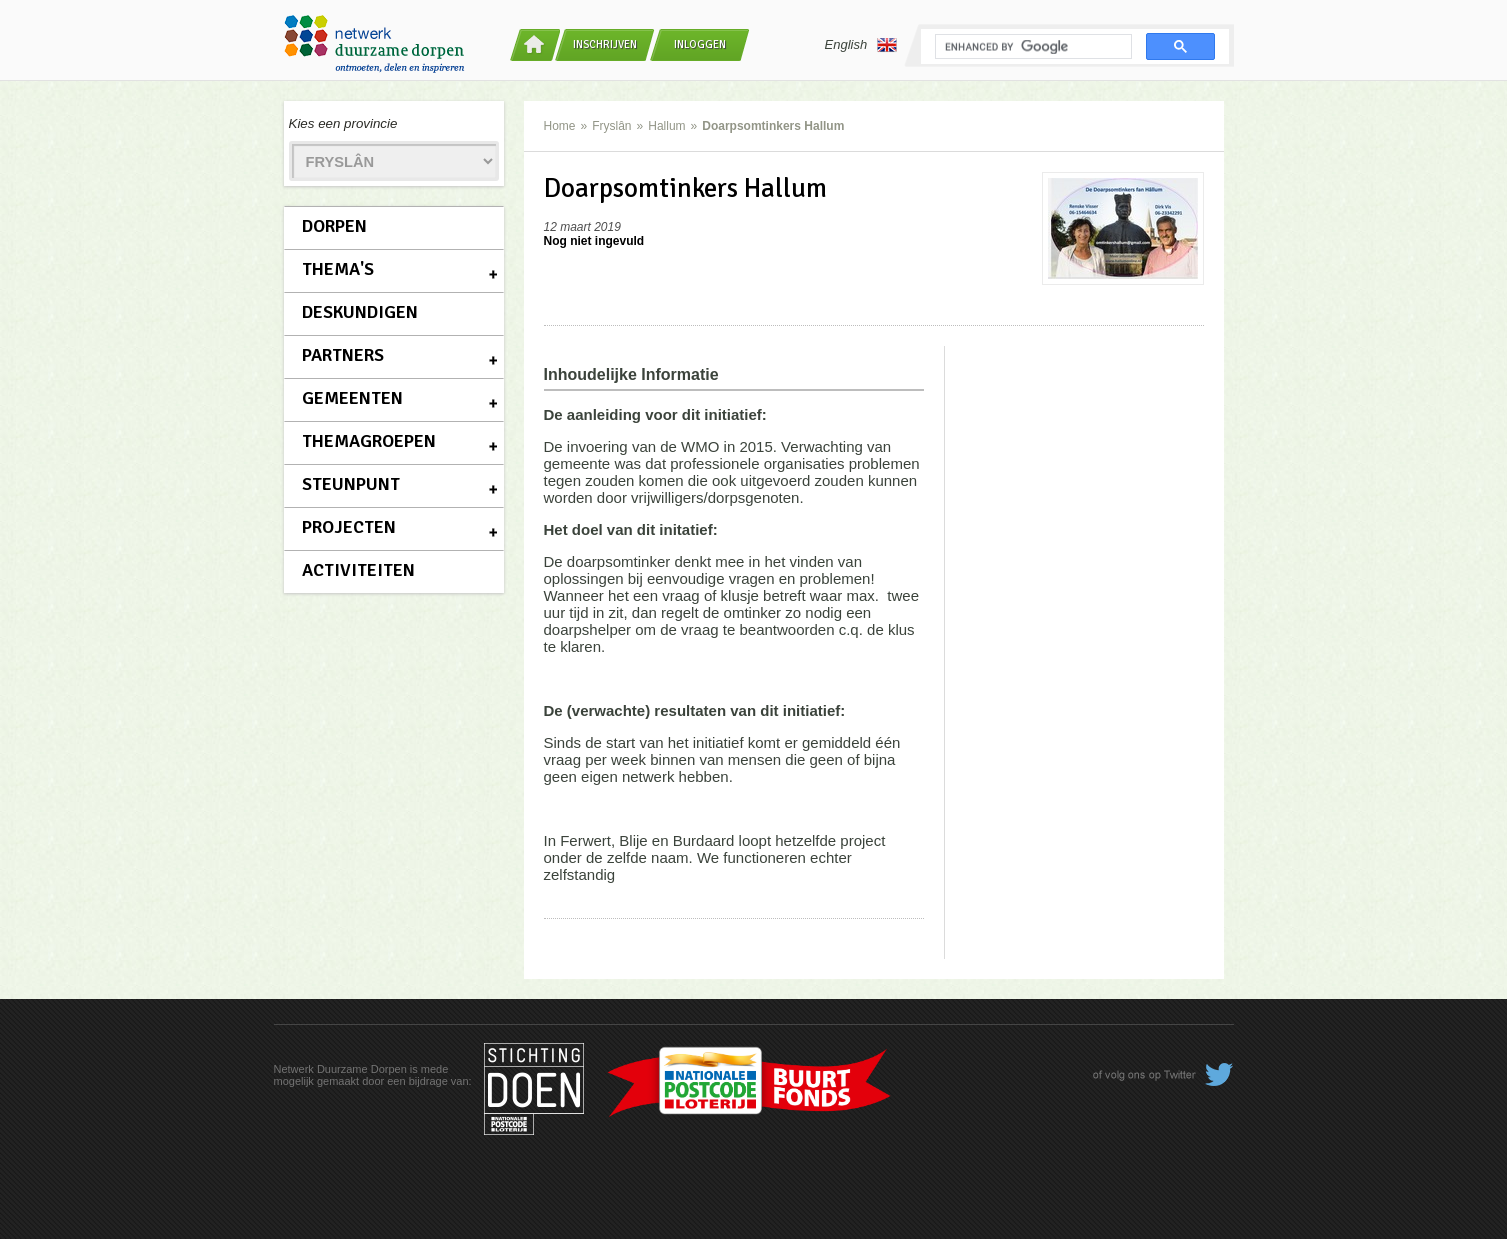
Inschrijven (605, 44)
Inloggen (700, 44)
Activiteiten (358, 570)
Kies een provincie (343, 123)
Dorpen (334, 226)
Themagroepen (369, 441)
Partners (343, 355)
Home (560, 126)
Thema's (338, 269)
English (861, 45)
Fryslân (611, 126)
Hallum (666, 126)
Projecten (349, 527)
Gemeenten (352, 398)
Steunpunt (351, 484)
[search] (1031, 47)
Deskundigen (360, 312)
